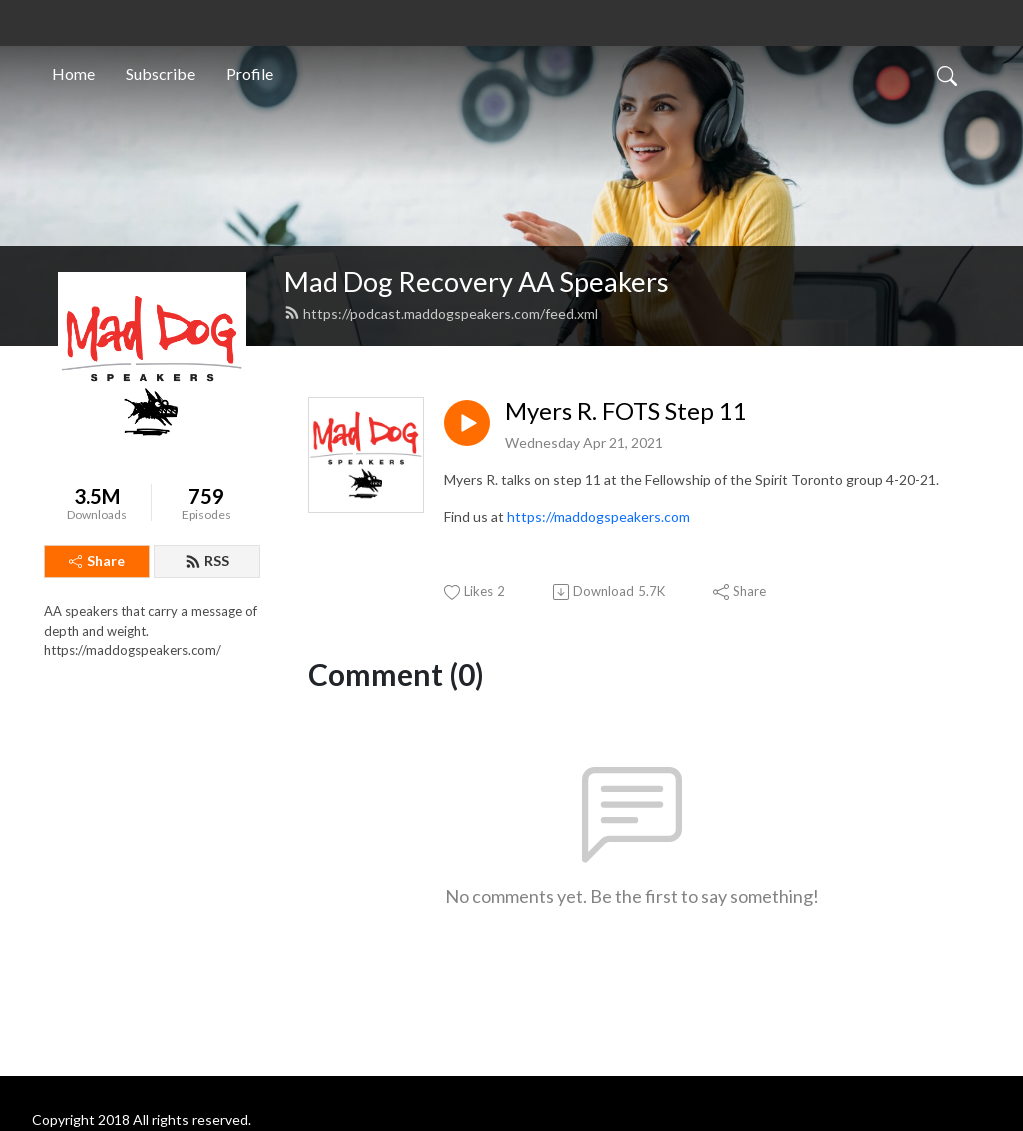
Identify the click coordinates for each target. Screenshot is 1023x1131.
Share (97, 560)
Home (73, 73)
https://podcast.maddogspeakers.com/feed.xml (441, 313)
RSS (207, 560)
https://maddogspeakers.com (598, 516)
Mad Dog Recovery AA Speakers (476, 281)
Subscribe (160, 73)
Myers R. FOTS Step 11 (626, 411)
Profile (249, 73)
